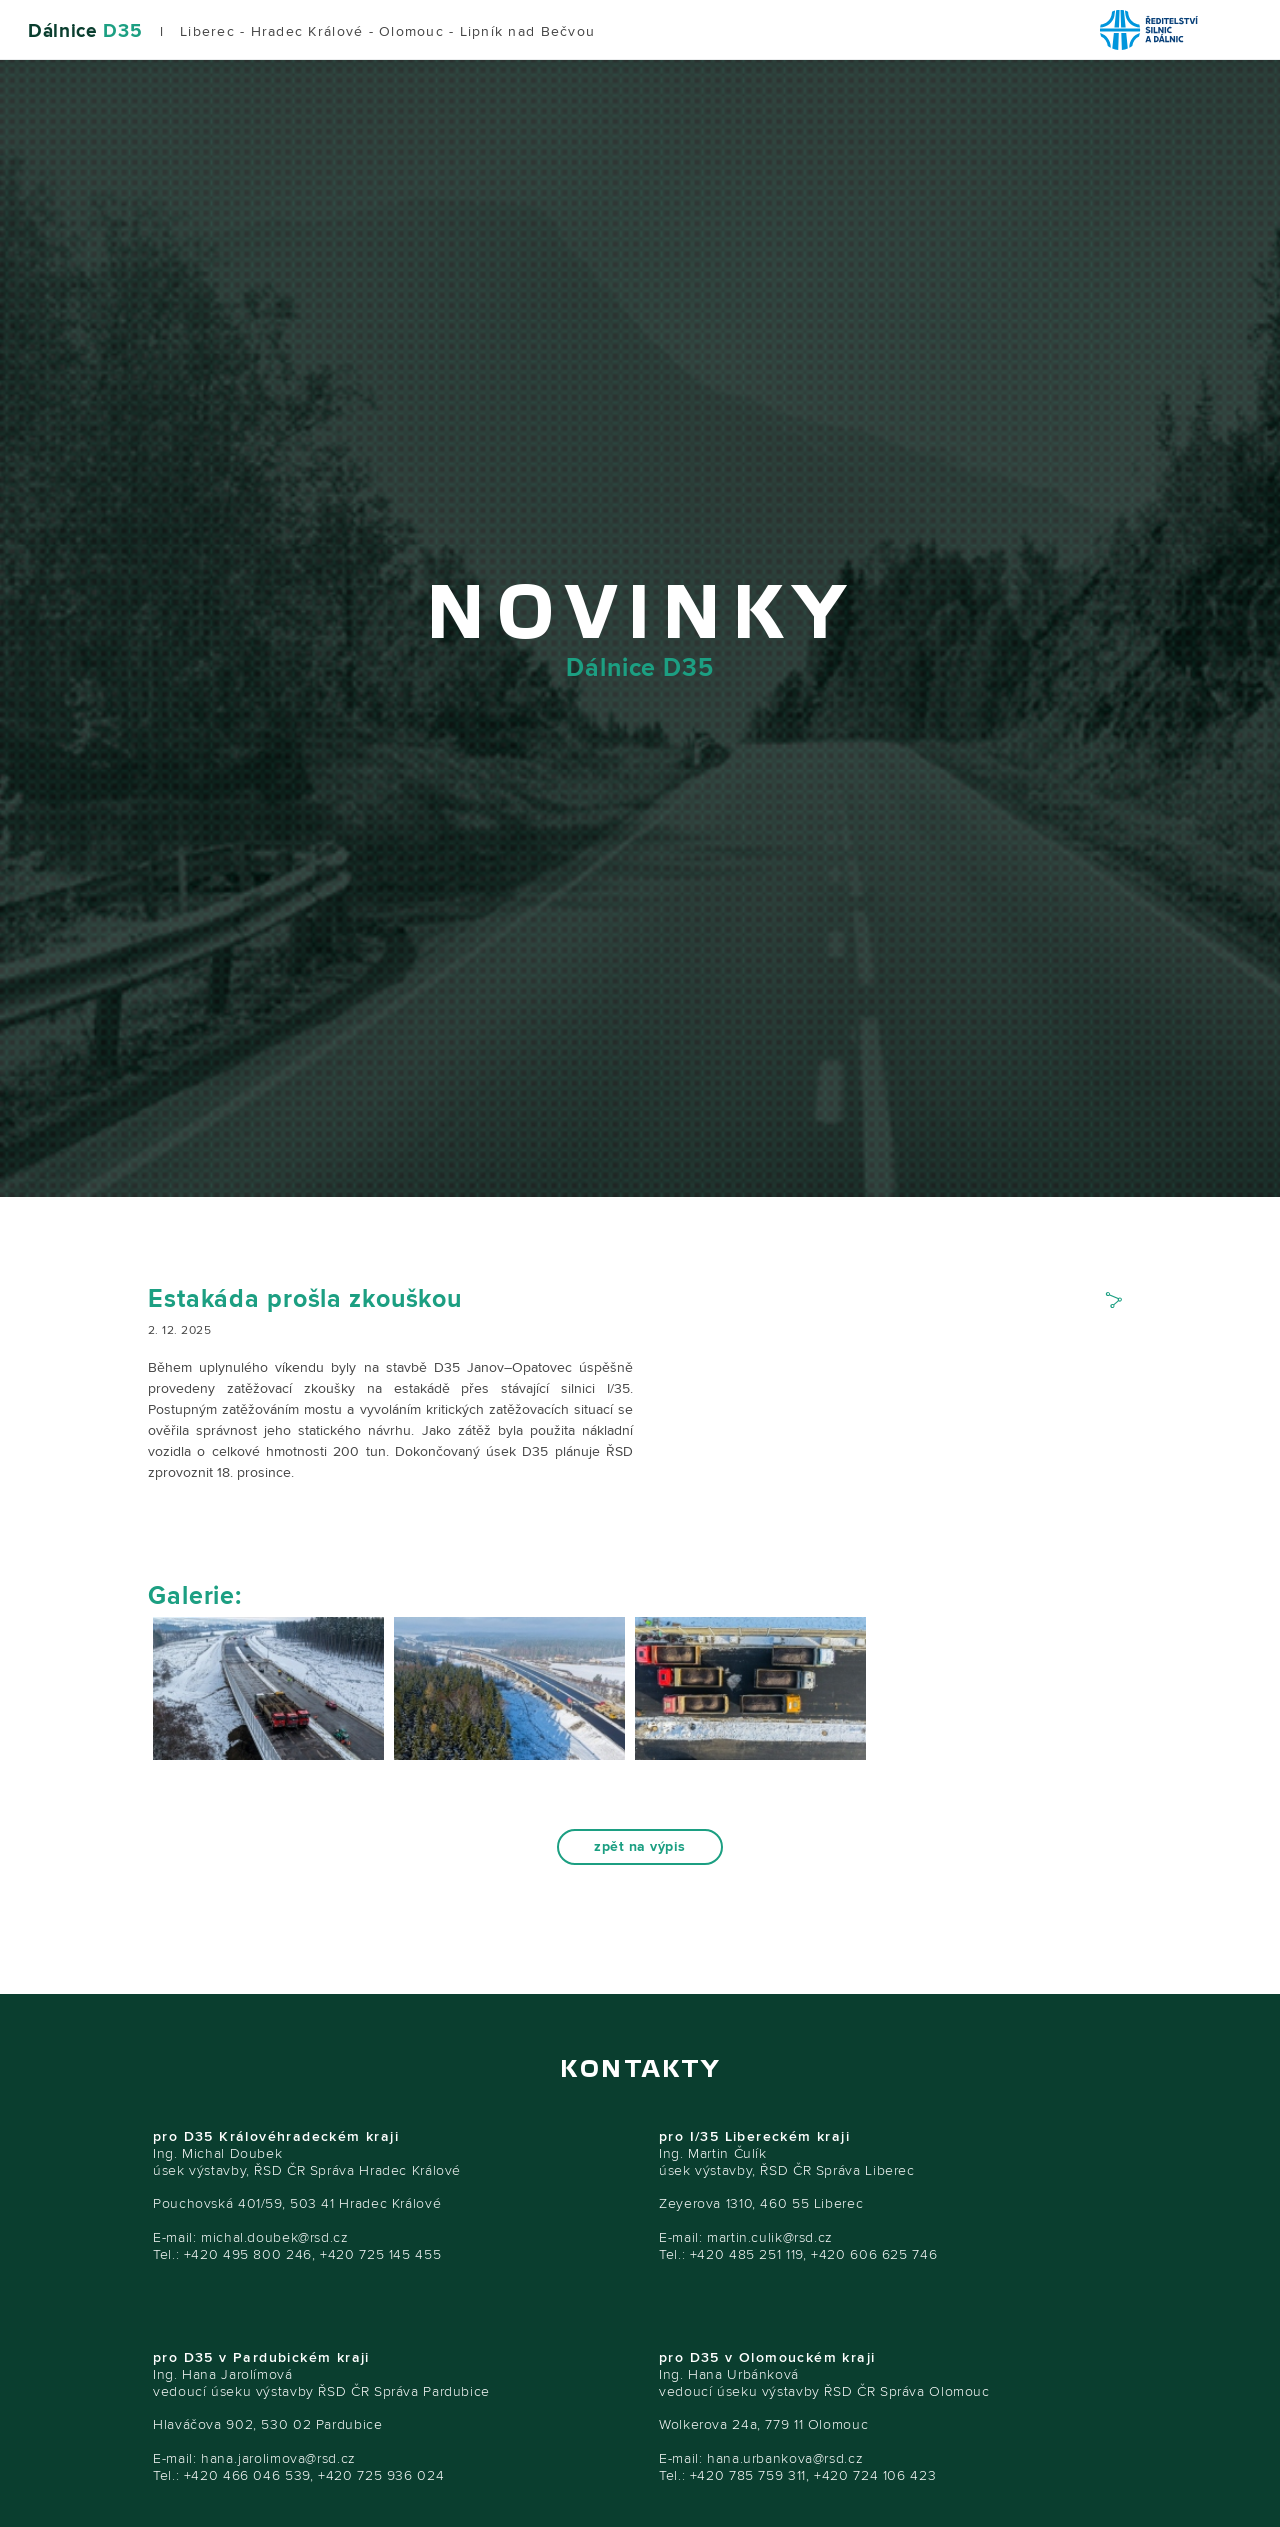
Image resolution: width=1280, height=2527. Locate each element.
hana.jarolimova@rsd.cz (278, 2458)
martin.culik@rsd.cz (770, 2237)
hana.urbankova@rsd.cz (785, 2458)
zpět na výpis (639, 1847)
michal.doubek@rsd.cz (275, 2237)
